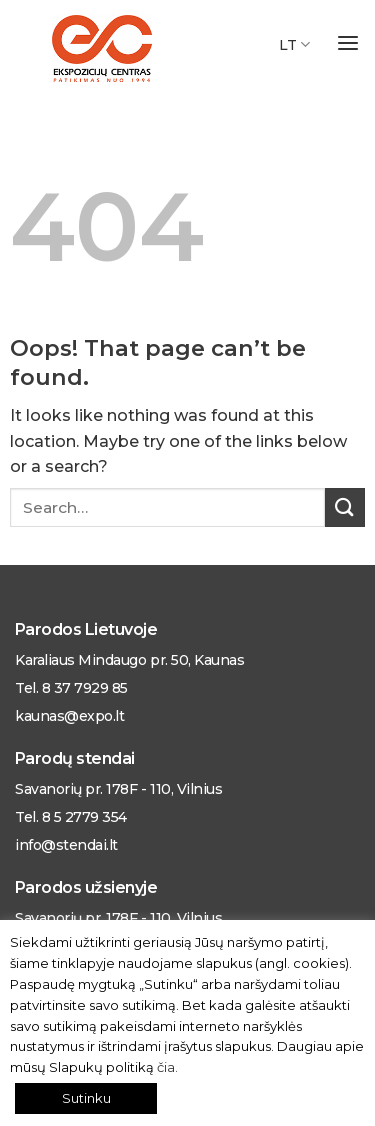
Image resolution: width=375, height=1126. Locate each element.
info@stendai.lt (66, 845)
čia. (167, 1067)
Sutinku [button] (86, 1098)
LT (294, 44)
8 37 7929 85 (83, 688)
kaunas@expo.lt (69, 716)
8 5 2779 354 (84, 817)
